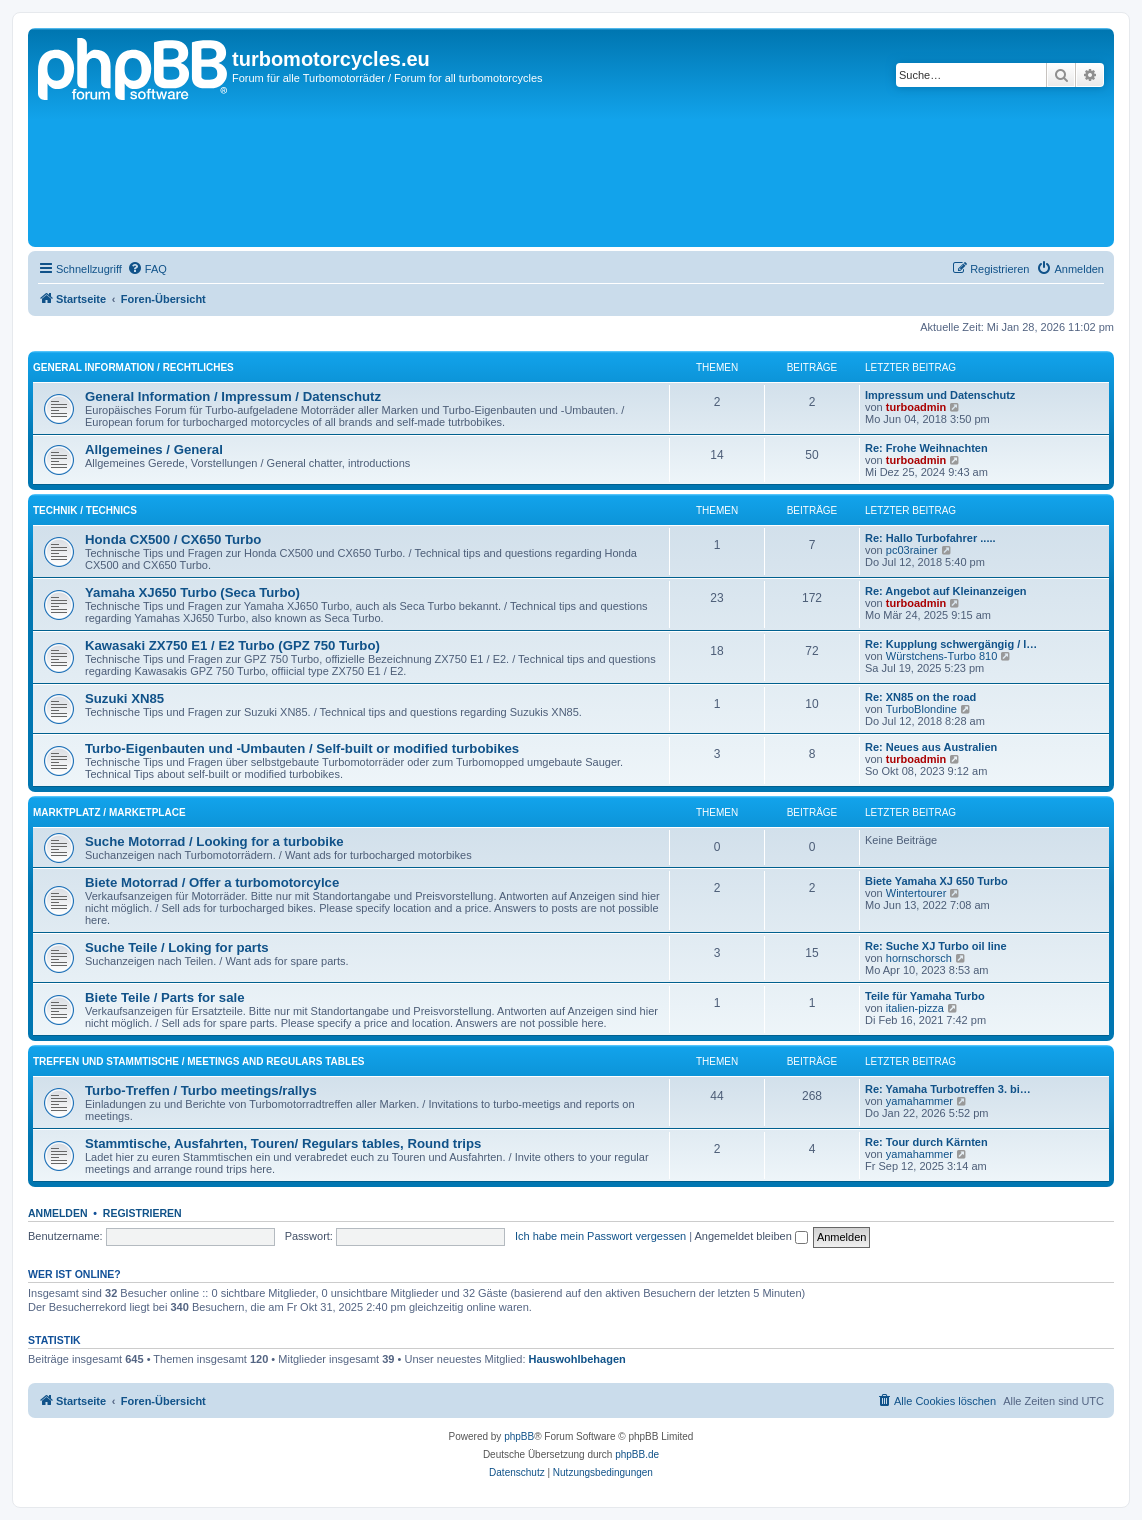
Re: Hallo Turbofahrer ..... (930, 538)
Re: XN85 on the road (920, 697)
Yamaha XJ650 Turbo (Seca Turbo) (192, 592)
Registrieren (142, 1213)
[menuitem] (147, 269)
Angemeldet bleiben (751, 1236)
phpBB (519, 1436)
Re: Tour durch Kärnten (926, 1142)
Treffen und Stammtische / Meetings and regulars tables (198, 1061)
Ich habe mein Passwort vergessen (600, 1236)
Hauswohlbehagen (577, 1359)
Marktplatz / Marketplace (109, 812)
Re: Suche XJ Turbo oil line (936, 946)
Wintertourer (916, 893)
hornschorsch (919, 958)
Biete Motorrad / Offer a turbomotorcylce (212, 882)
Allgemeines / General (154, 449)
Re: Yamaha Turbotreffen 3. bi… (948, 1089)
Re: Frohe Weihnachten (926, 448)
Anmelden (58, 1213)
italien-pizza (915, 1008)
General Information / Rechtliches (133, 367)
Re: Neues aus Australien (931, 747)
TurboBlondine (921, 709)
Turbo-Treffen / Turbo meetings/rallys (201, 1090)
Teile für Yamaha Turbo (925, 996)
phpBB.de (637, 1454)
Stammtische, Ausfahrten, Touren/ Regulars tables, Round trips (283, 1143)
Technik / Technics (85, 510)
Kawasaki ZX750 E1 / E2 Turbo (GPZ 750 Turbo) (232, 645)
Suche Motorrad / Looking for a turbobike (214, 841)
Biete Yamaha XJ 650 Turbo (936, 881)
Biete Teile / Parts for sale (165, 997)
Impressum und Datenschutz (940, 395)
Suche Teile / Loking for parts (177, 947)
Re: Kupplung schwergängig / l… (951, 644)
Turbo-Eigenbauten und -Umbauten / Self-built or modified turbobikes (302, 748)
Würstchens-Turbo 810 (941, 656)
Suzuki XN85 (124, 698)
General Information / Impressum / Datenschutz (233, 396)
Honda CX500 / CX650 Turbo (173, 539)
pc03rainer (912, 550)
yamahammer (919, 1101)
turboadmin (916, 407)
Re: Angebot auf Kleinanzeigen (946, 591)
